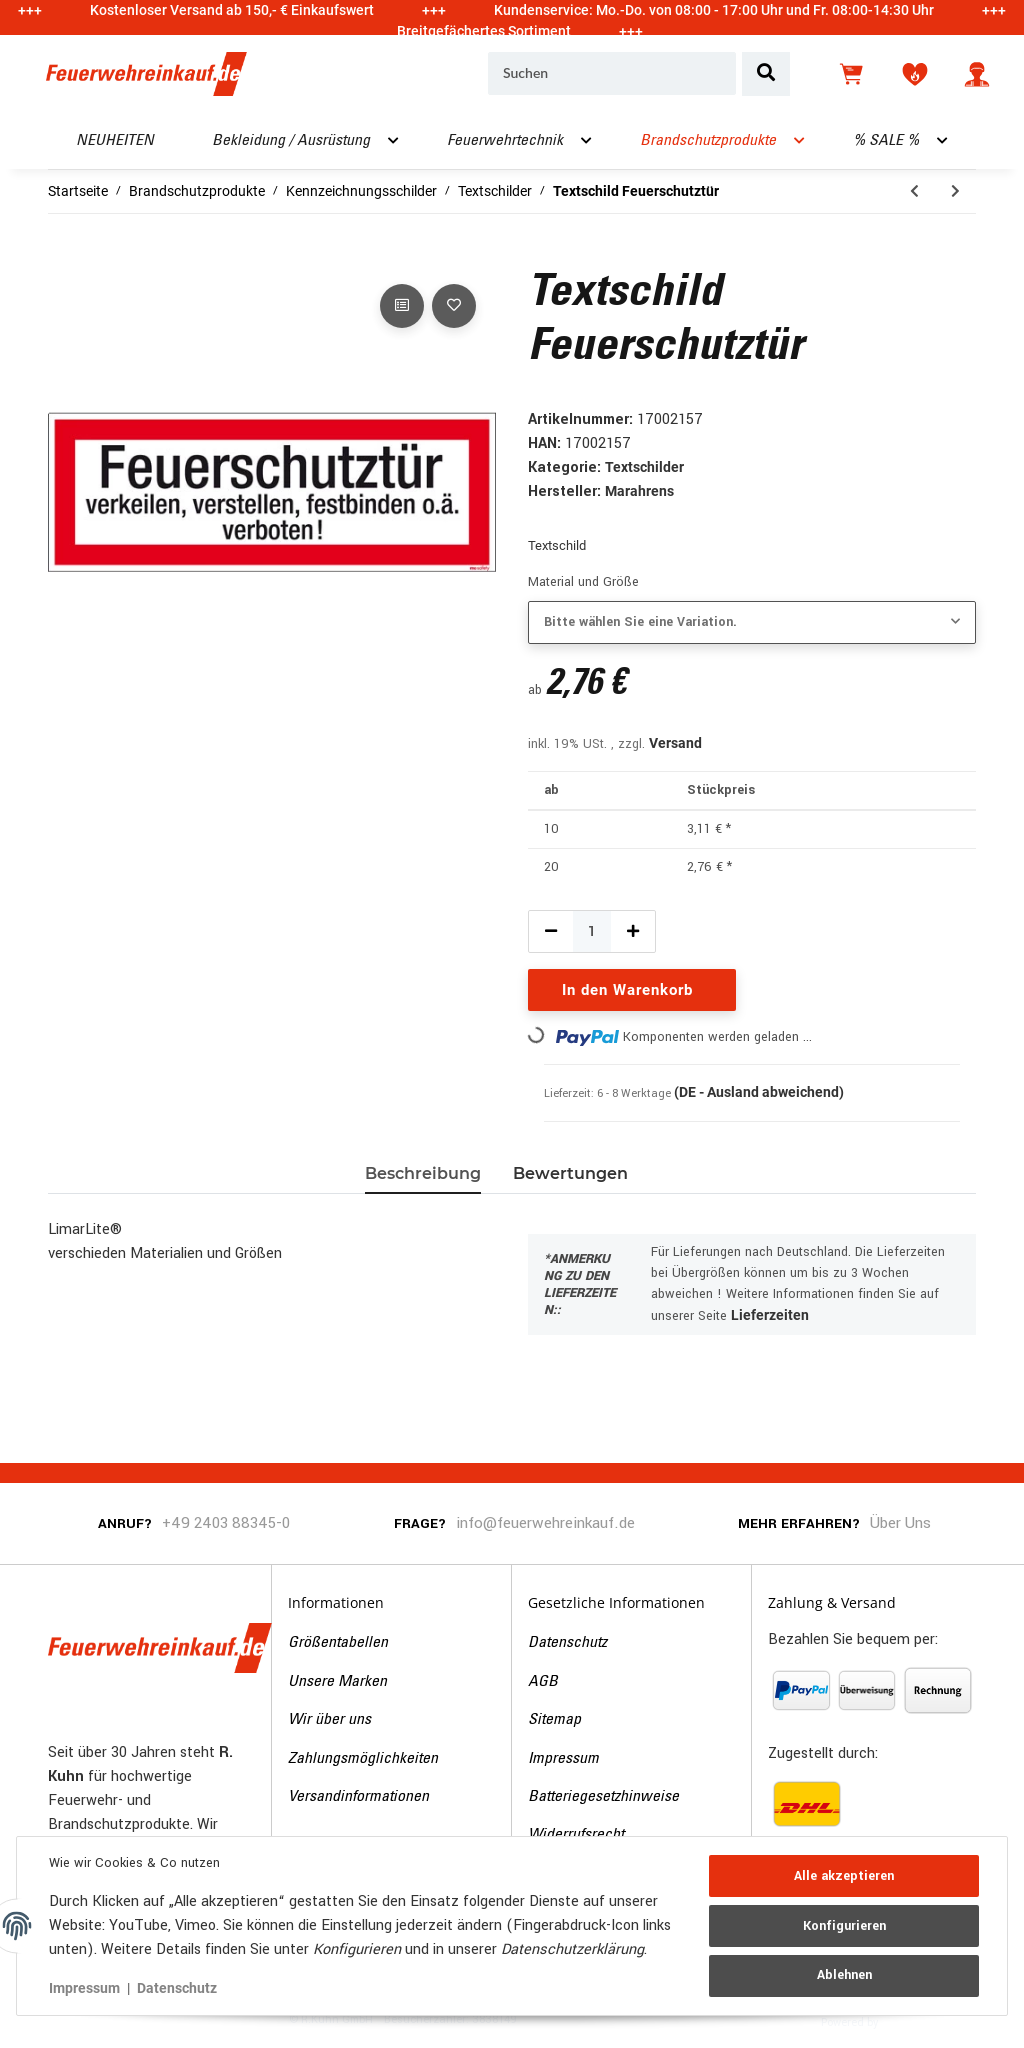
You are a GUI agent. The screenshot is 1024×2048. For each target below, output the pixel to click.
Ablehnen (844, 1975)
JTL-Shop (912, 2021)
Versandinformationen (358, 1797)
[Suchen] (612, 74)
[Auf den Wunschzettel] (454, 306)
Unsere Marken (337, 1682)
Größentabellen (338, 1643)
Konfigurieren (844, 1926)
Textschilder (644, 467)
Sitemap (554, 1720)
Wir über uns (329, 1720)
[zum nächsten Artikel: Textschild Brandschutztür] (955, 191)
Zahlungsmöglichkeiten (363, 1759)
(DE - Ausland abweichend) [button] (759, 1092)
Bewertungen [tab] (570, 1173)
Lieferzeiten (770, 1315)
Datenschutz (567, 1643)
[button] (977, 74)
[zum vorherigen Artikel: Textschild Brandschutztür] (914, 191)
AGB (543, 1682)
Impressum (563, 1759)
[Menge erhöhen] (633, 931)
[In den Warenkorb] (64, 257)
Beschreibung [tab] (423, 1173)
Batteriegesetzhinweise (603, 1797)
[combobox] (752, 622)
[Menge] (592, 931)
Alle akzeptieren (844, 1876)
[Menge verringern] (551, 931)
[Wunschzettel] (915, 74)
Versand (675, 743)
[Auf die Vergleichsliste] (402, 306)
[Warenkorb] (853, 74)
